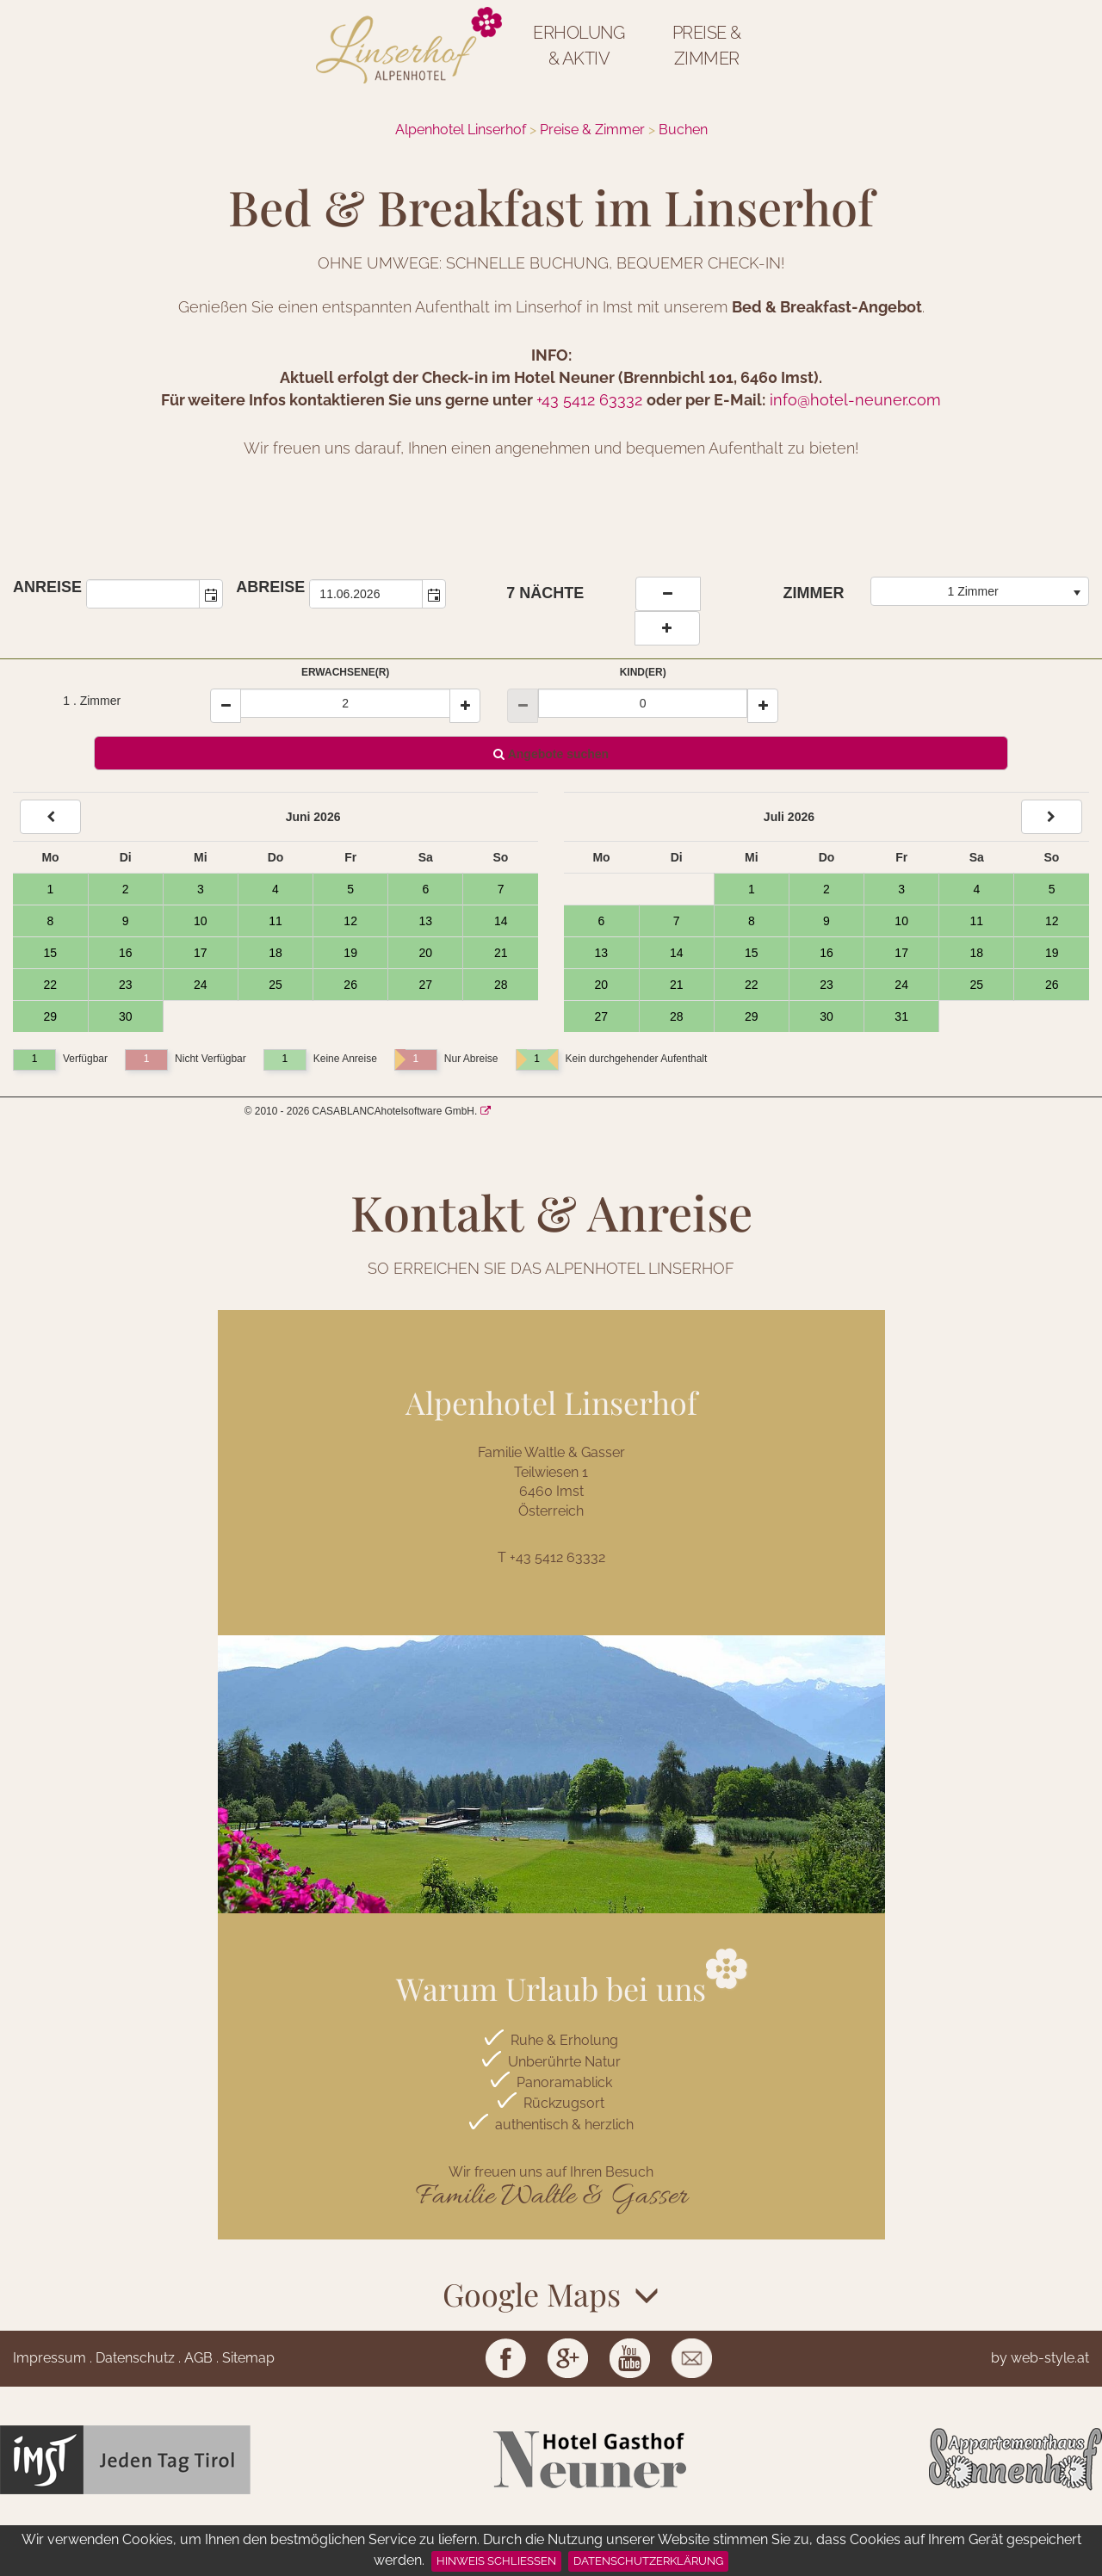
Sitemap (248, 2358)
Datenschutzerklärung (648, 2560)
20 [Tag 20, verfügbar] (425, 953)
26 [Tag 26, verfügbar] (350, 984)
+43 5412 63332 (589, 400)
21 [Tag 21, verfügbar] (501, 953)
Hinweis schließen (496, 2560)
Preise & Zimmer (706, 45)
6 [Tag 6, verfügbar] (425, 889)
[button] (211, 594)
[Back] (50, 817)
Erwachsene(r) (345, 672)
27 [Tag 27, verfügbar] (425, 984)
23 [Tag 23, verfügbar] (126, 984)
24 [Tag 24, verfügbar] (200, 984)
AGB (198, 2358)
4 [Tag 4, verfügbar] (275, 889)
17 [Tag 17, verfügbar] (200, 953)
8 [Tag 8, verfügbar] (49, 921)
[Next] (1051, 817)
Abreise (270, 587)
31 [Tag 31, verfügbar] (901, 1016)
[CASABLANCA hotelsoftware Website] (485, 1111)
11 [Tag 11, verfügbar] (275, 921)
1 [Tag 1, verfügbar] (49, 889)
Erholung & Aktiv (578, 45)
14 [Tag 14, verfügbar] (501, 921)
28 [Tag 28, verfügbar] (501, 984)
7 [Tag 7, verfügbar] (501, 889)
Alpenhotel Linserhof (460, 129)
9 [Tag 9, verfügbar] (125, 921)
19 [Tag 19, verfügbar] (350, 953)
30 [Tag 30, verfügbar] (126, 1016)
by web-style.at (1040, 2358)
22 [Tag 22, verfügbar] (51, 984)
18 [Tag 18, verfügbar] (275, 953)
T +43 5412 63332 (551, 1557)
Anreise (47, 587)
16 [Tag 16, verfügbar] (126, 953)
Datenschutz (135, 2358)
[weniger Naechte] (668, 594)
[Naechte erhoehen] (667, 628)
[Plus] (464, 706)
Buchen (683, 129)
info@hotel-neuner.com (855, 400)
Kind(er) (643, 672)
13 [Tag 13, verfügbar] (425, 921)
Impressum (49, 2358)
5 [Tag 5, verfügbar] (350, 889)
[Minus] (225, 706)
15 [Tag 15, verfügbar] (51, 953)
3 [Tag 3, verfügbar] (200, 889)
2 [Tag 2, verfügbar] (125, 889)
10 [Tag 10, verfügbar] (200, 921)
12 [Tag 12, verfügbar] (350, 921)
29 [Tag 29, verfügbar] (51, 1016)
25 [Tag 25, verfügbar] (275, 984)
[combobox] (143, 594)
